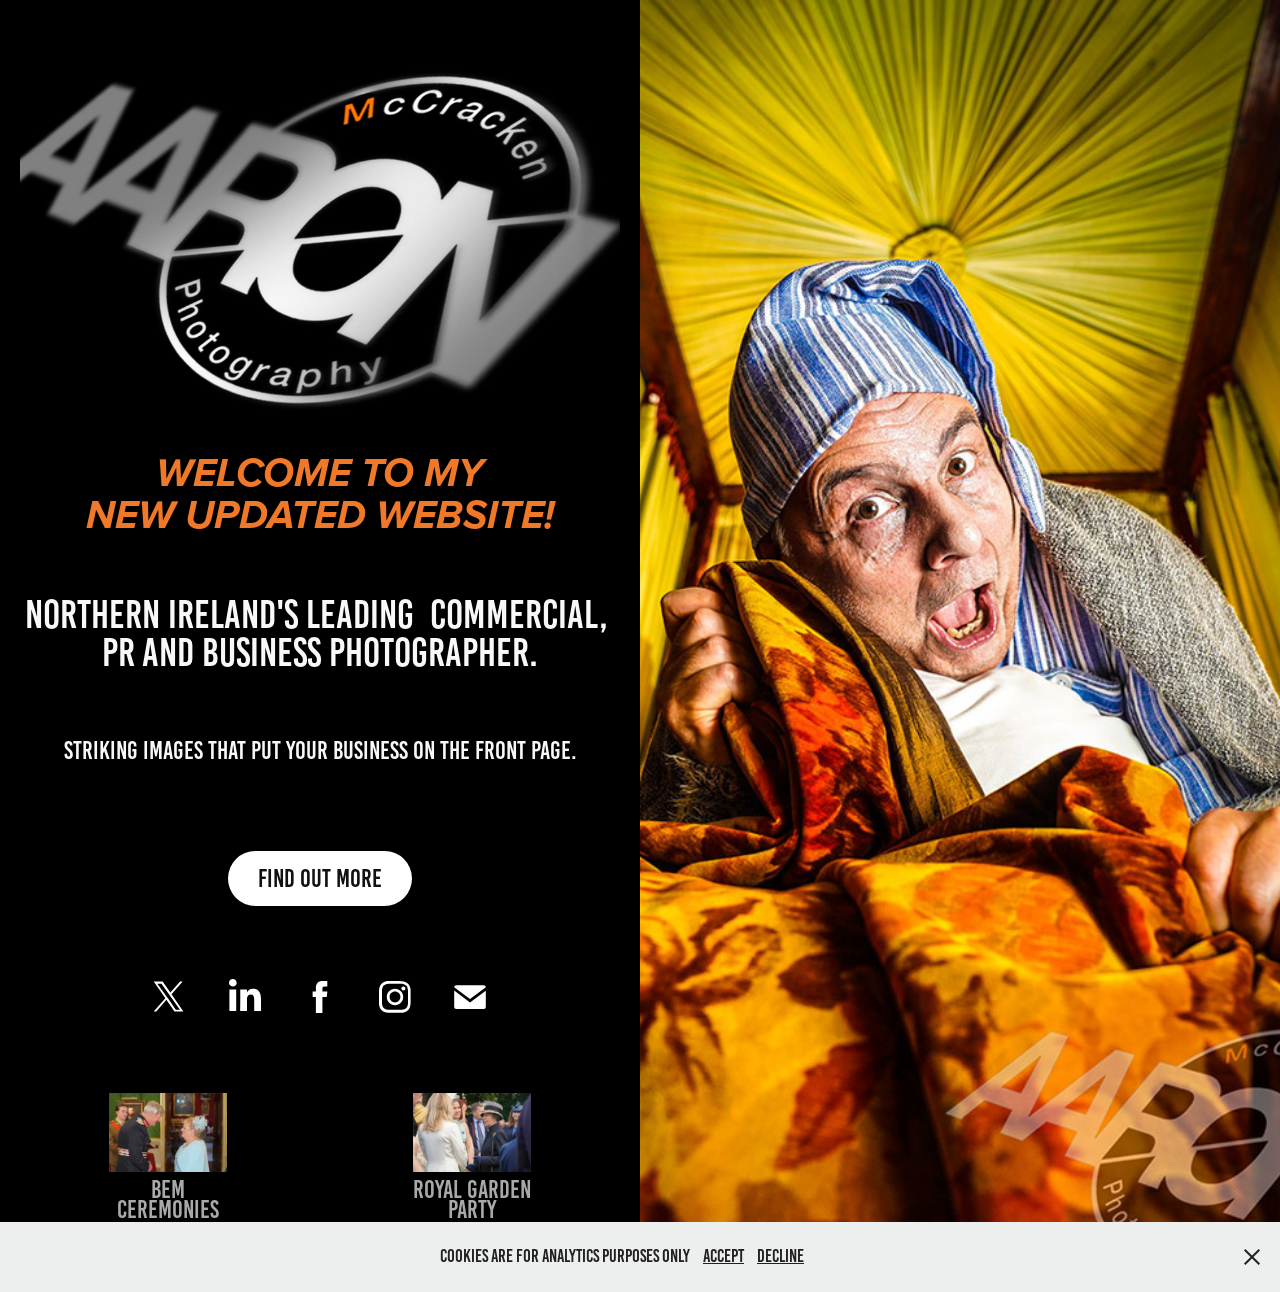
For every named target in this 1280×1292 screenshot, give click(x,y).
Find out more (320, 878)
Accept (723, 1256)
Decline (780, 1256)
